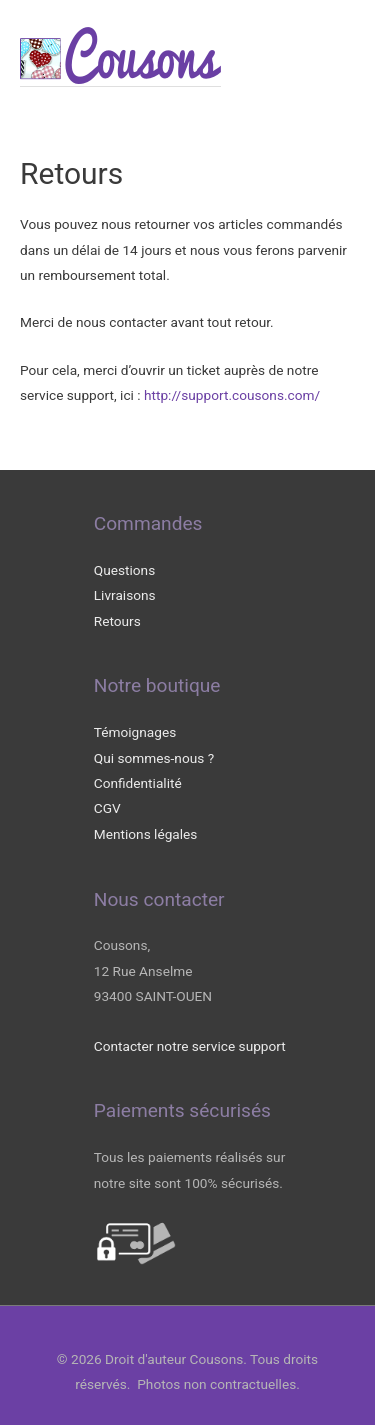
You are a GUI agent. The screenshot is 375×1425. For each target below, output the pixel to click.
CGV (107, 808)
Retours (117, 621)
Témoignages (135, 732)
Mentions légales (146, 834)
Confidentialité (138, 783)
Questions (124, 570)
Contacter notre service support (190, 1046)
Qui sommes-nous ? (154, 758)
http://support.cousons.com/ (232, 395)
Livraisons (125, 595)
